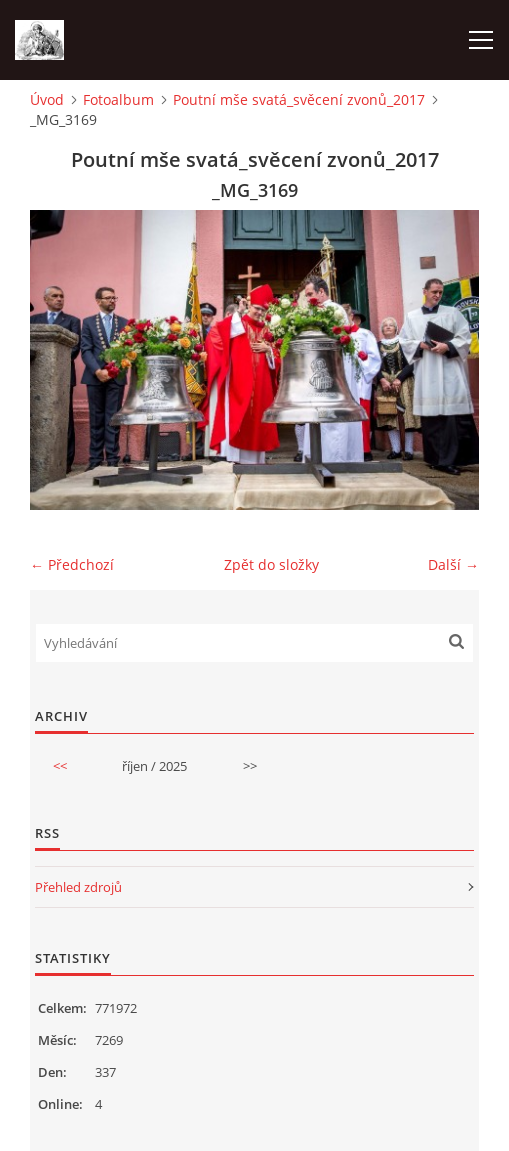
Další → (453, 564)
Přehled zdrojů (78, 887)
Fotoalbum (118, 99)
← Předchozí (72, 564)
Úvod (47, 99)
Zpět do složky (271, 564)
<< (60, 766)
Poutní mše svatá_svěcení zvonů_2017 (299, 99)
